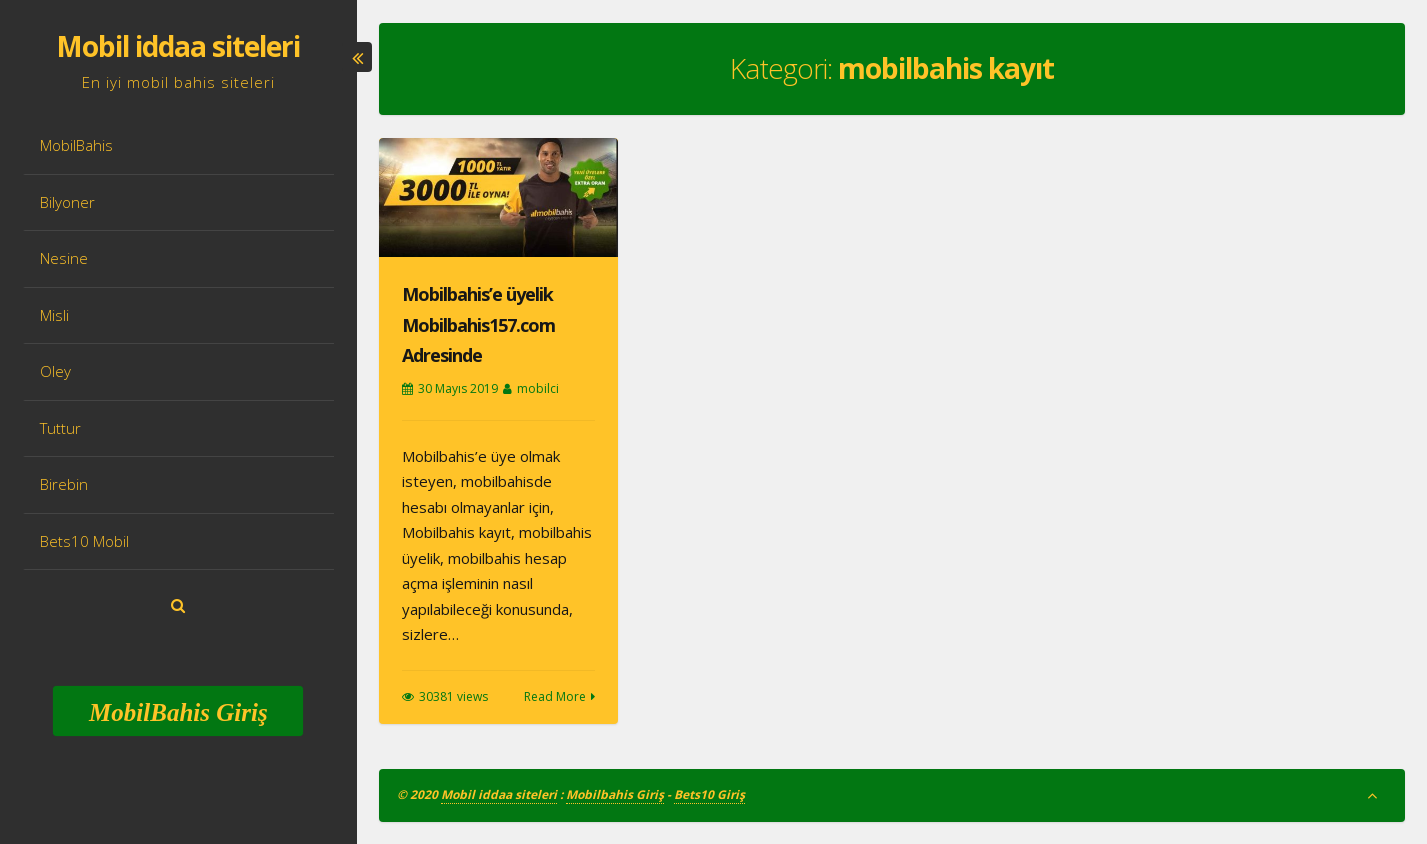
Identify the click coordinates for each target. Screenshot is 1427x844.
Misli (54, 315)
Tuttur (60, 428)
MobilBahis (76, 145)
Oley (55, 371)
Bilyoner (67, 202)
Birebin (64, 484)
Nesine (64, 258)
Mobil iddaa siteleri (178, 46)
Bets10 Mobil (84, 541)
